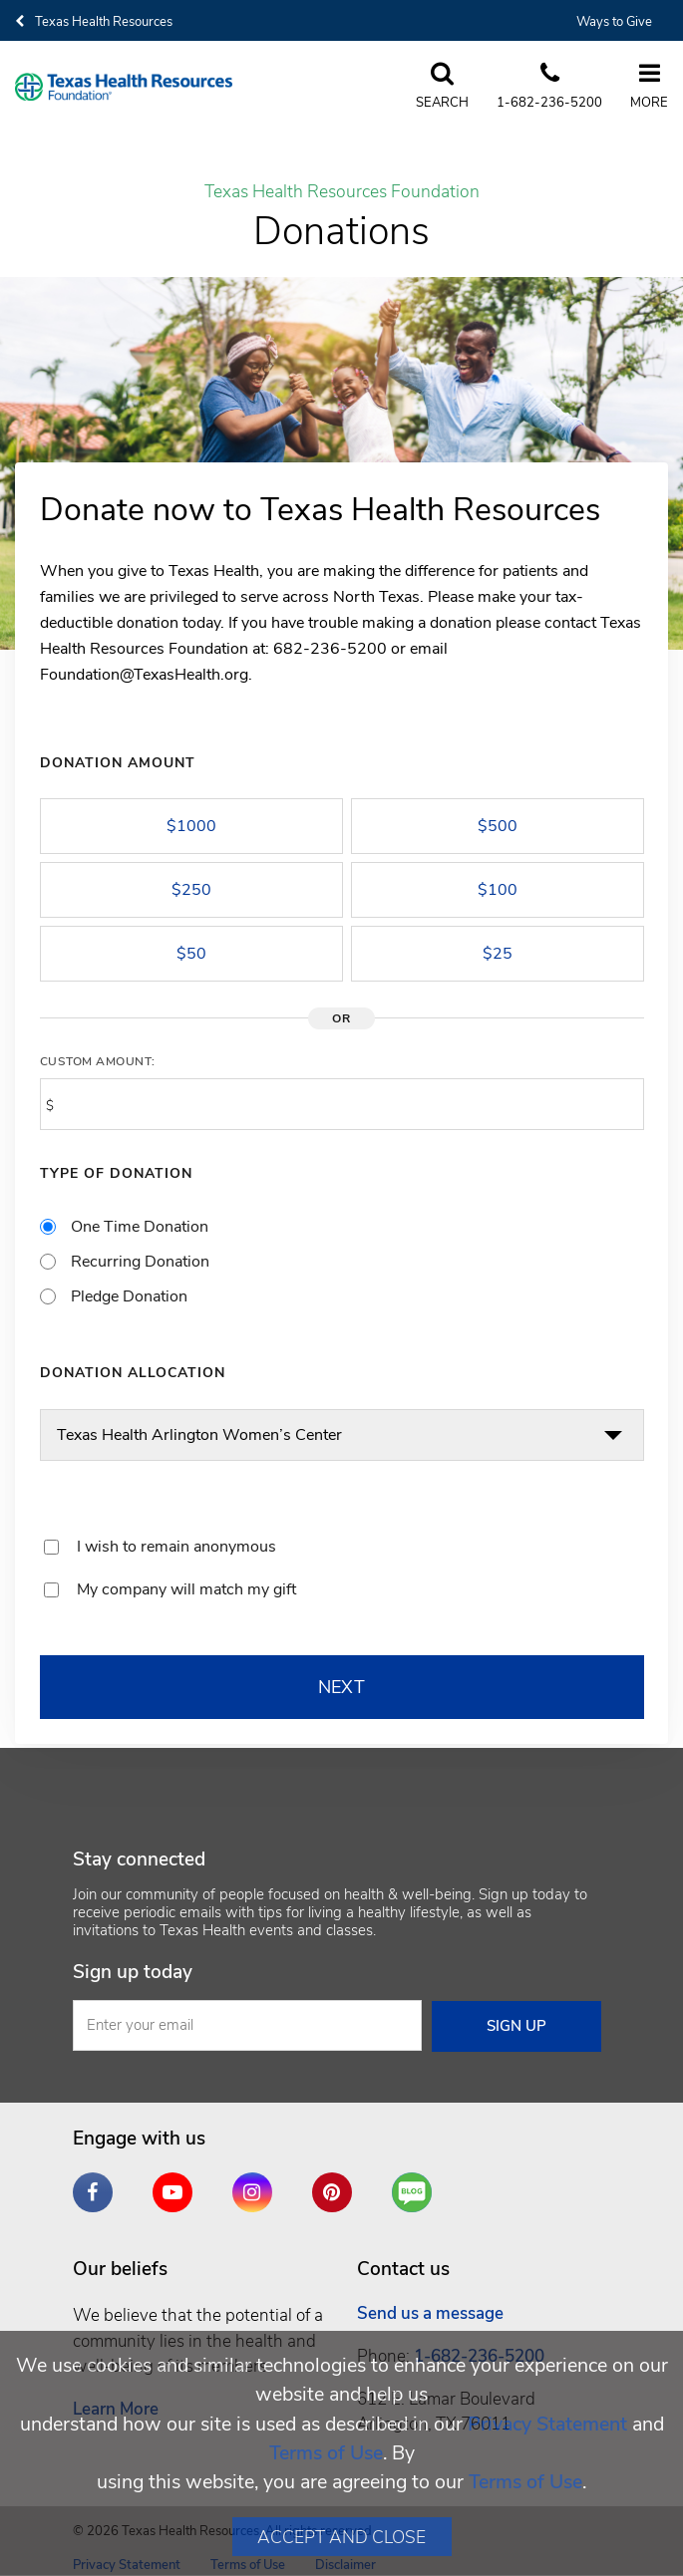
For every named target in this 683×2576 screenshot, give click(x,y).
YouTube (177, 2184)
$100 (497, 890)
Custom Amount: (98, 1061)
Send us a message (430, 2313)
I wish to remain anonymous (176, 1547)
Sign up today (132, 1972)
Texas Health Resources (93, 22)
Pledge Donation (129, 1296)
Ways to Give (614, 22)
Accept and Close (341, 2537)
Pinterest (337, 2184)
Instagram (257, 2184)
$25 (497, 954)
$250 (191, 890)
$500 (497, 826)
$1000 (191, 826)
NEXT (342, 1687)
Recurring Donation (140, 1262)
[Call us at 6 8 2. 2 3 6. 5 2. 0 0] (543, 87)
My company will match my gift (186, 1589)
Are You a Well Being (417, 2192)
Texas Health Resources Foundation (342, 192)
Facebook (98, 2184)
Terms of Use (326, 2452)
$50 (191, 954)
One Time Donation (139, 1227)
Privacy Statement (547, 2424)
